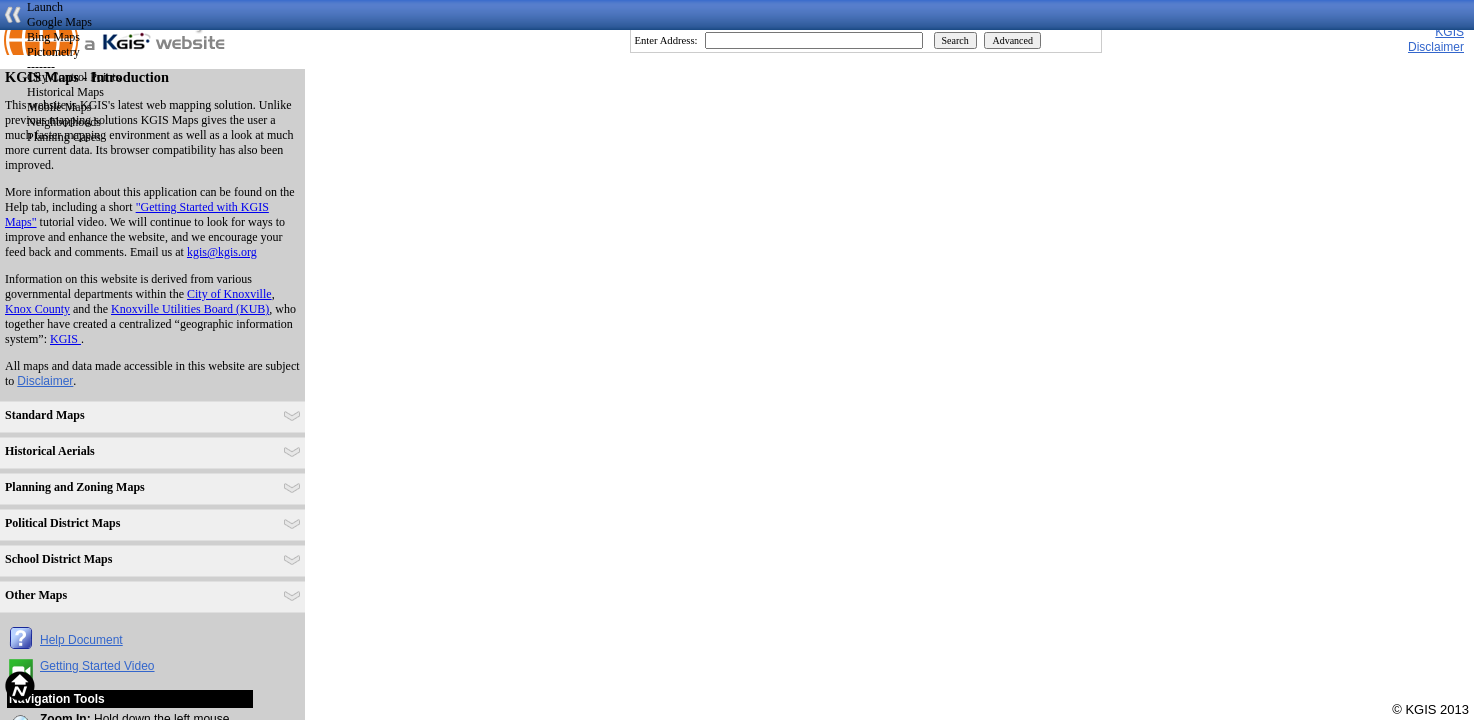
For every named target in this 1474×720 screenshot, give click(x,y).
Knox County (37, 309)
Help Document (81, 640)
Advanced (1012, 40)
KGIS (1449, 32)
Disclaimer (45, 381)
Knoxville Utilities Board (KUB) (190, 309)
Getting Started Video (97, 666)
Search (955, 40)
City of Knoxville (229, 294)
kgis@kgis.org (222, 252)
